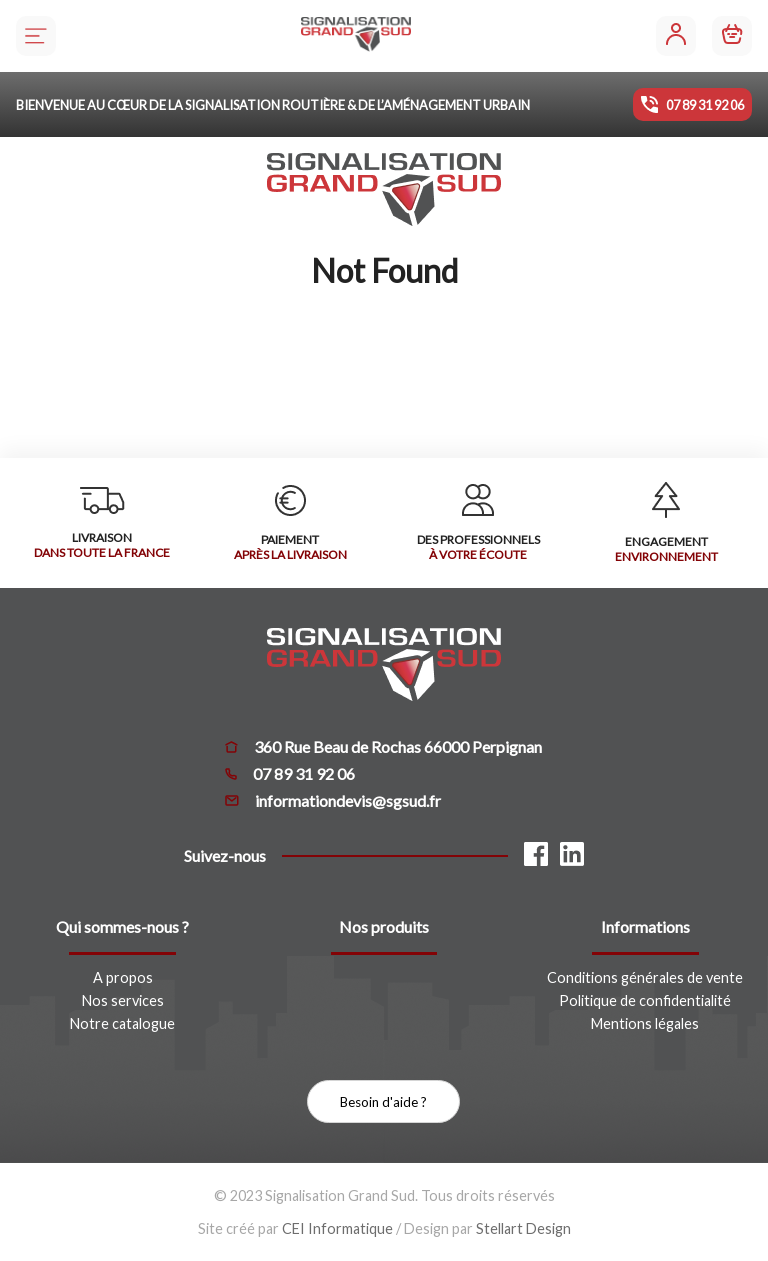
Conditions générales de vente (645, 977)
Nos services (123, 1000)
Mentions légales (645, 1023)
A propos (123, 977)
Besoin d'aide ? (383, 1102)
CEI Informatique (337, 1228)
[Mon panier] (732, 36)
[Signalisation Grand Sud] (356, 36)
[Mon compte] (676, 36)
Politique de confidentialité (645, 1000)
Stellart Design (523, 1228)
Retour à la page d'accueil (384, 369)
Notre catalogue (122, 1023)
